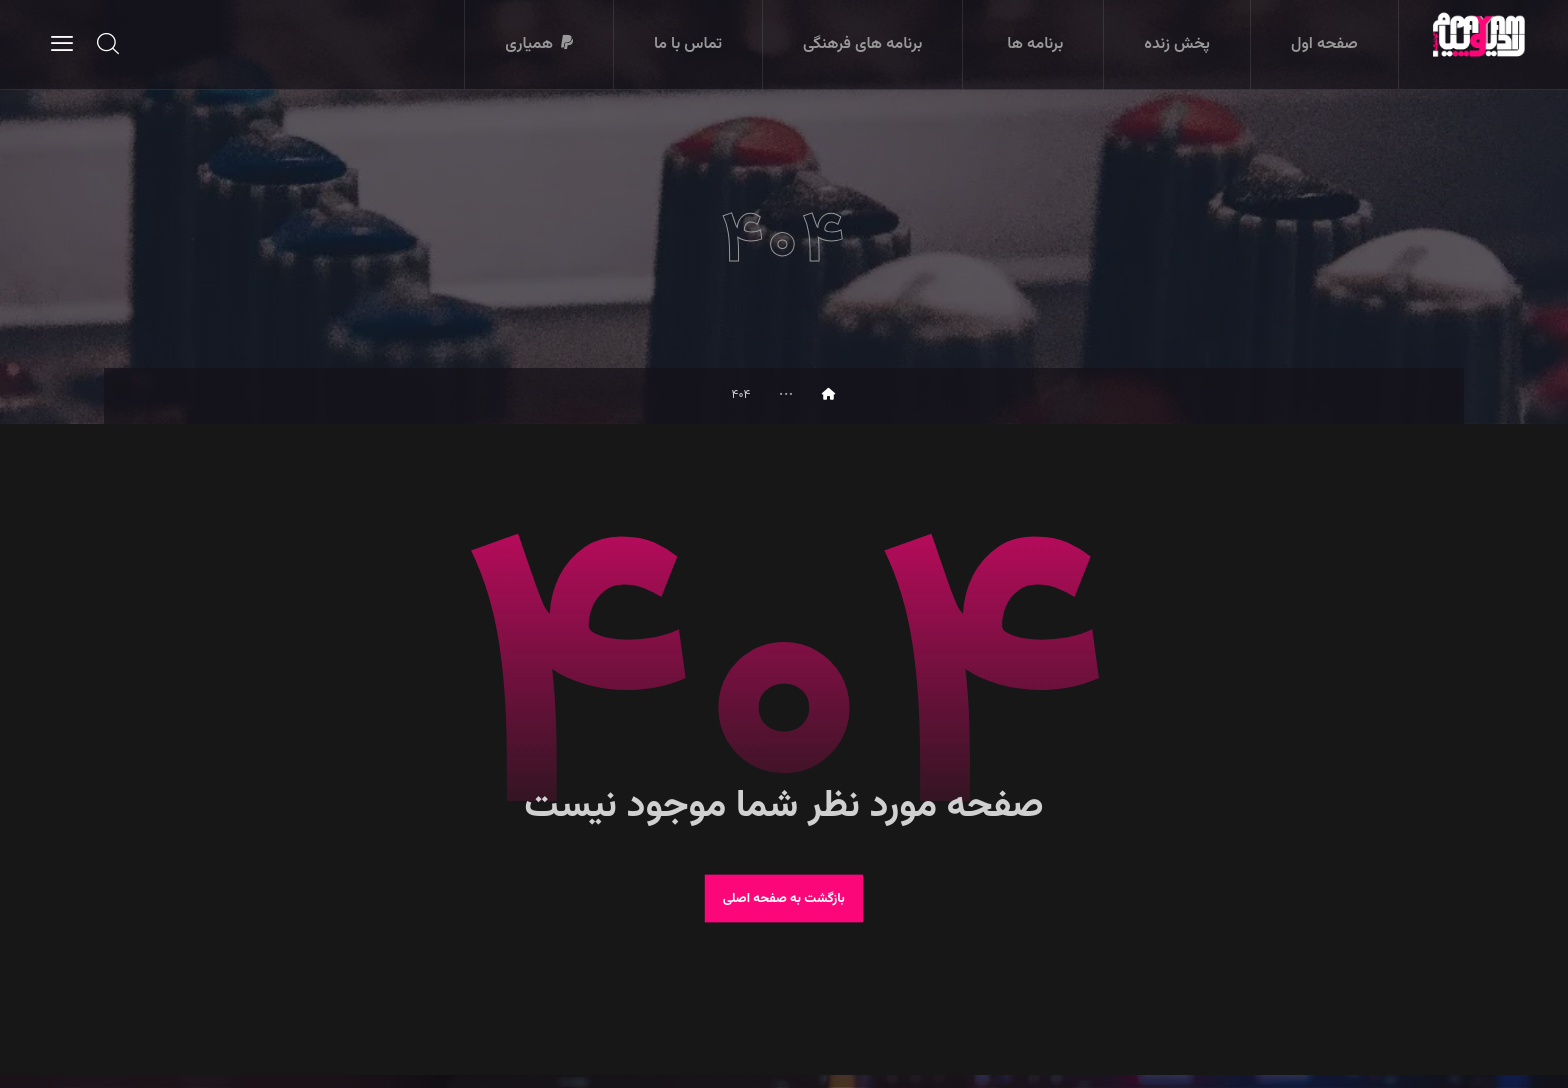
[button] (62, 43)
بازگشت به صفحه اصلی (784, 909)
